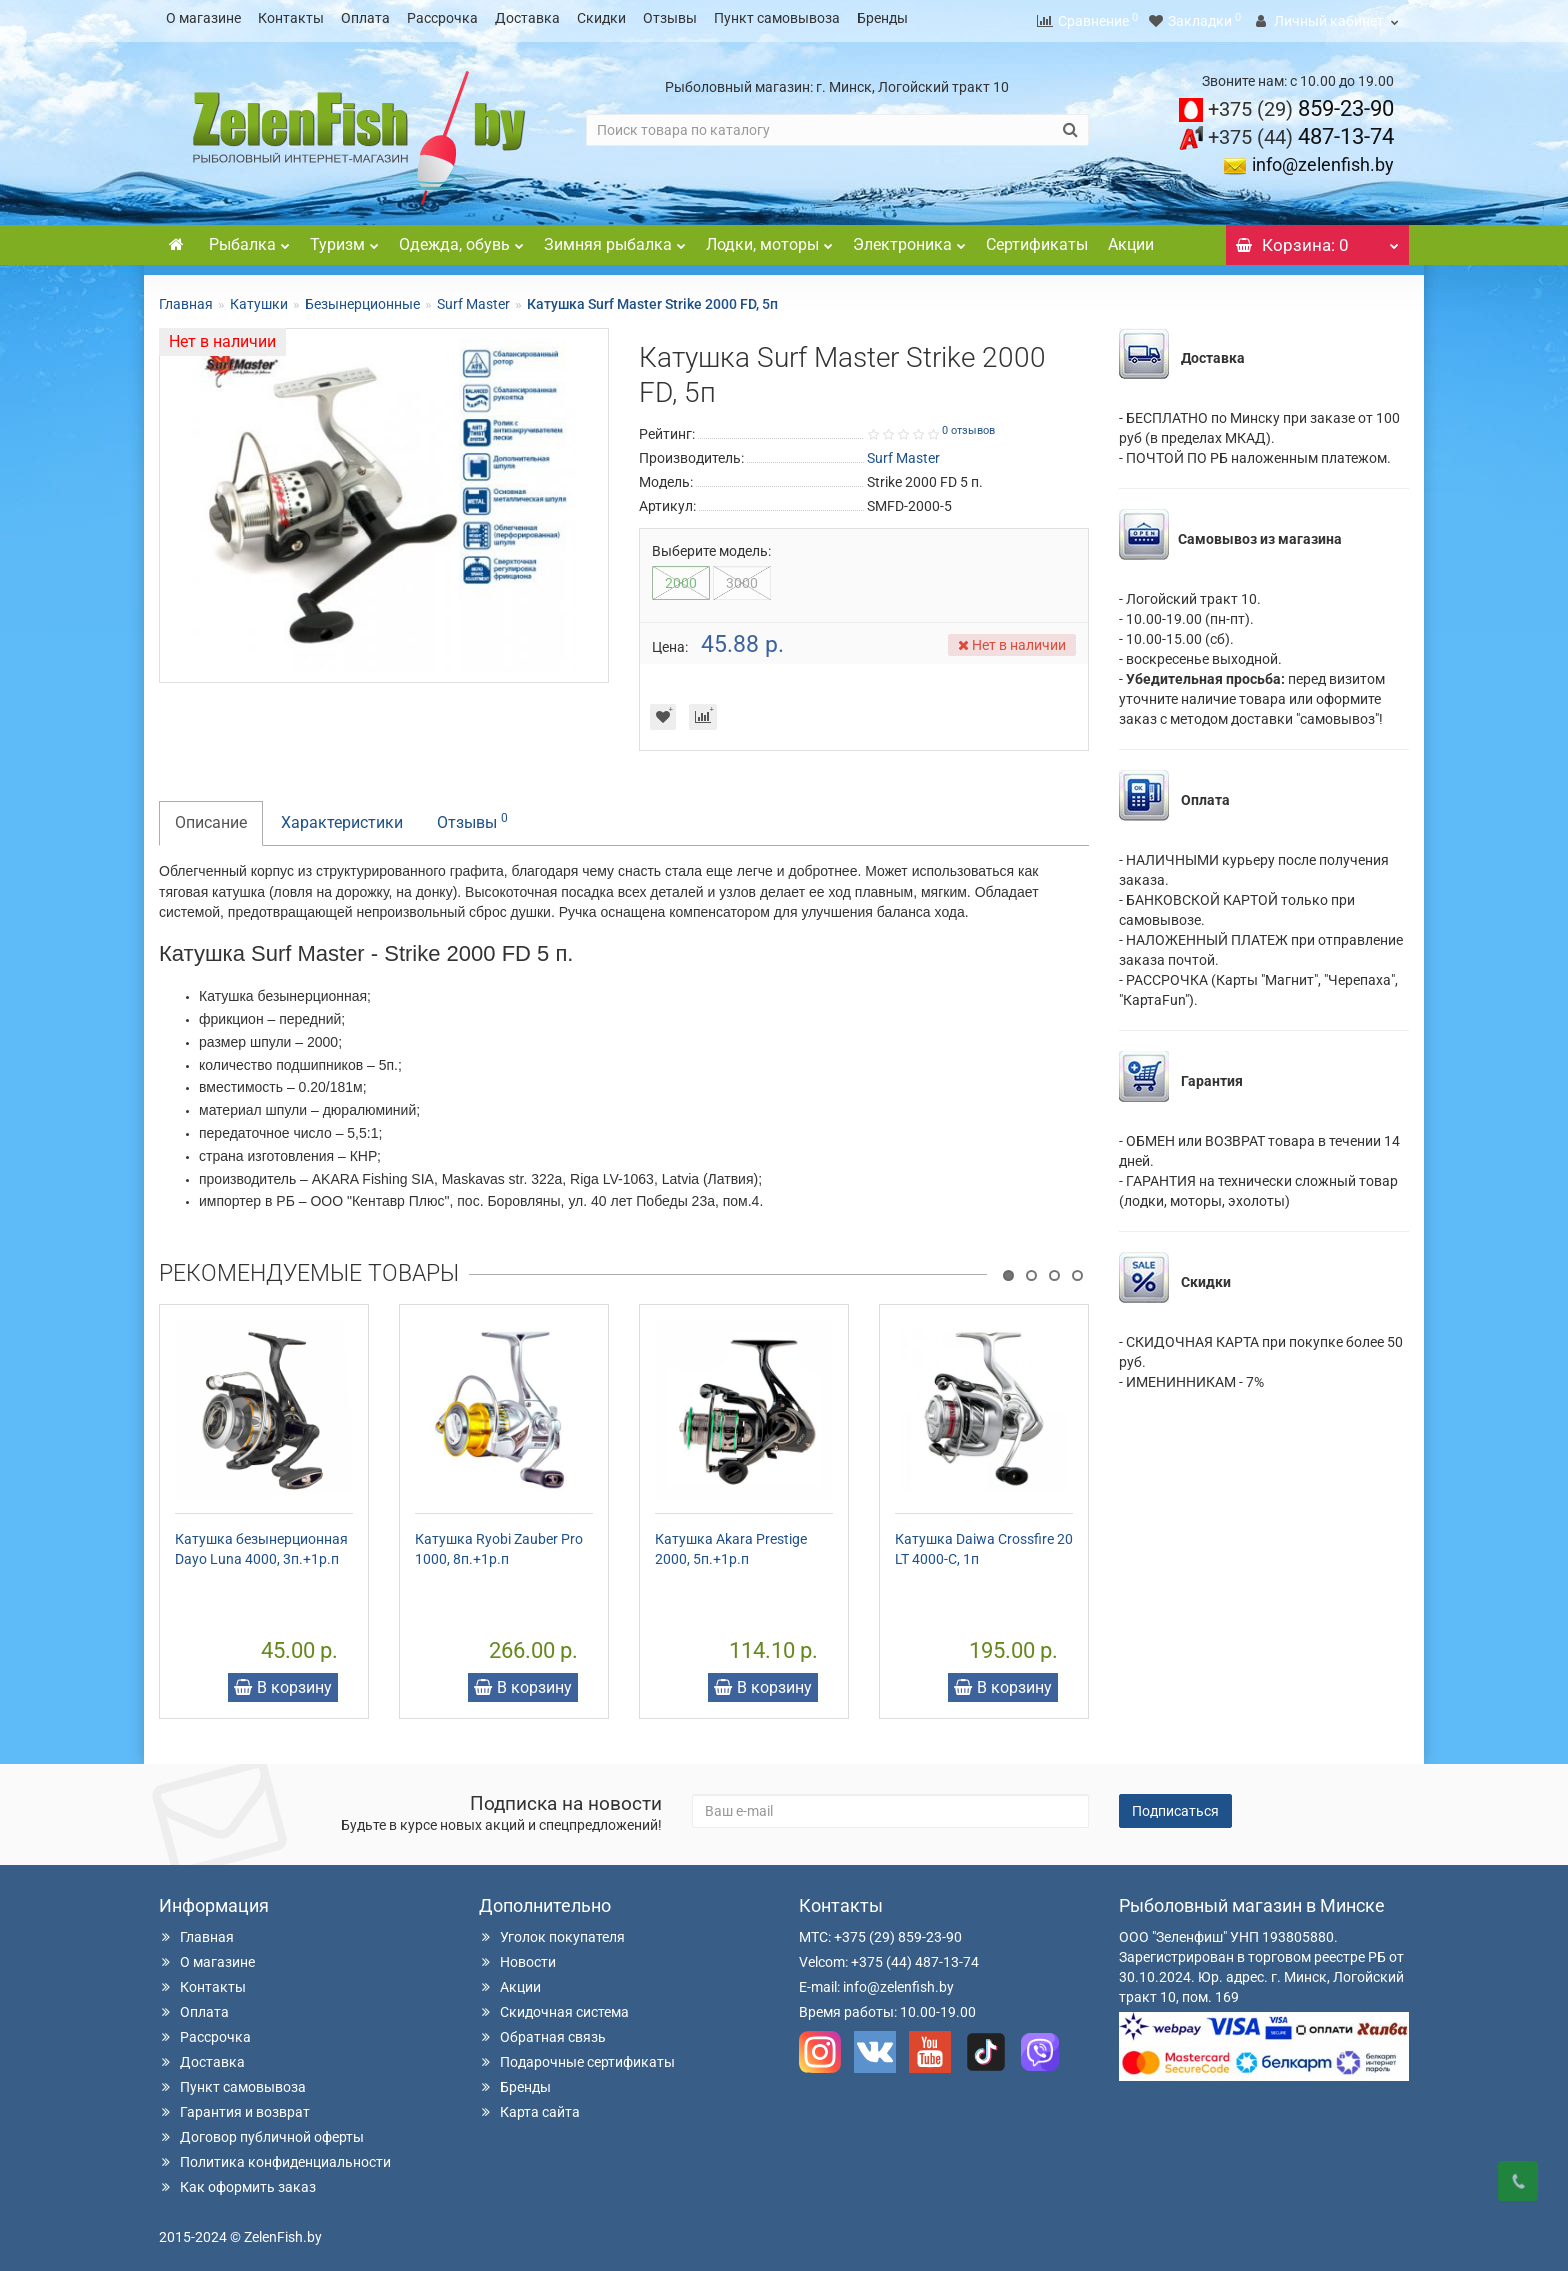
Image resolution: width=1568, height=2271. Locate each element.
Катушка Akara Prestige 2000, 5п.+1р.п (731, 1543)
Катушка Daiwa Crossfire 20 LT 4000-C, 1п (984, 1543)
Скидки (601, 18)
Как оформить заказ (237, 2181)
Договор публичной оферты (261, 2131)
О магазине (203, 18)
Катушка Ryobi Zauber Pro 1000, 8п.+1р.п (499, 1543)
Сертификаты (1037, 238)
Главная (186, 298)
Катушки (259, 298)
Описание (211, 816)
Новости (517, 1956)
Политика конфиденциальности (275, 2156)
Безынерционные (362, 298)
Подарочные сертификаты (577, 2056)
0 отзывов (968, 424)
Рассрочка (442, 18)
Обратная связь (542, 2031)
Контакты (291, 18)
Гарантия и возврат (234, 2106)
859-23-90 (1301, 102)
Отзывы (670, 18)
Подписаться (1175, 1805)
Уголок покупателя (552, 1931)
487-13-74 (1301, 130)
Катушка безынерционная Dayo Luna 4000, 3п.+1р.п (261, 1543)
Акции (1131, 238)
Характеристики (342, 816)
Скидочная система (554, 2006)
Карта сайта (529, 2106)
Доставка (527, 18)
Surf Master (473, 298)
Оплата (365, 18)
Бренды (882, 18)
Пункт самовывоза (777, 18)
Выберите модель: (711, 545)
